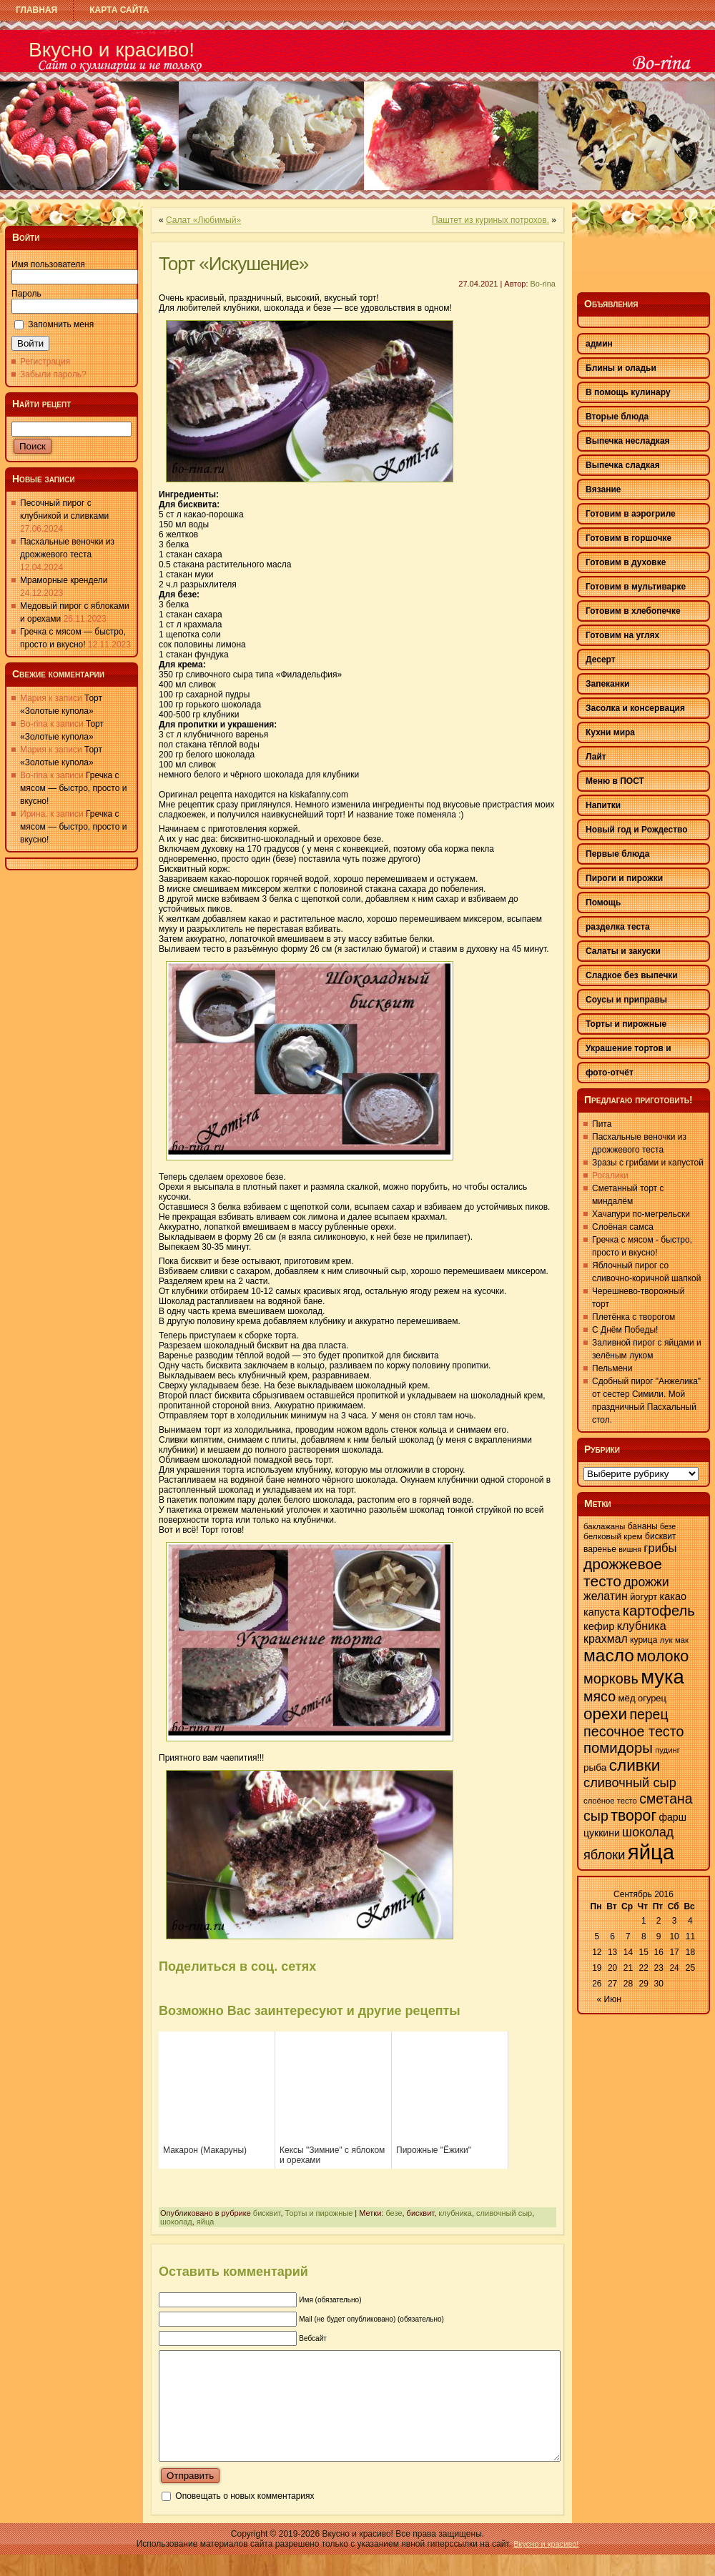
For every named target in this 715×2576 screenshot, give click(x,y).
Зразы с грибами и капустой (648, 1163)
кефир (598, 1626)
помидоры (618, 1748)
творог (633, 1815)
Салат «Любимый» (203, 220)
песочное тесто (633, 1731)
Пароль (26, 294)
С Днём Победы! (625, 1330)
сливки (635, 1765)
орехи (605, 1714)
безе (393, 2213)
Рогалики (610, 1175)
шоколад (176, 2221)
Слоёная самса (623, 1227)
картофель (659, 1610)
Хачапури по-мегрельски (641, 1214)
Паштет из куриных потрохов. (490, 220)
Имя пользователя (48, 264)
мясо (599, 1696)
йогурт (643, 1596)
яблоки (604, 1855)
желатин (605, 1596)
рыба (594, 1767)
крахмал (605, 1639)
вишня (629, 1549)
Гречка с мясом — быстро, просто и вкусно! (73, 788)
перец (648, 1714)
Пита (601, 1124)
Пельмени (612, 1368)
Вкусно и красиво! (111, 50)
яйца (205, 2221)
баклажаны (604, 1526)
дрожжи (646, 1582)
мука (662, 1677)
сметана (665, 1798)
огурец (652, 1698)
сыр (595, 1816)
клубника (455, 2213)
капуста (601, 1612)
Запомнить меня (61, 324)
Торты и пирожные (319, 2213)
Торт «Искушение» (233, 263)
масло (608, 1655)
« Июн (609, 1999)
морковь (610, 1678)
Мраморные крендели (63, 580)
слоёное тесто (610, 1800)
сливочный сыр (504, 2213)
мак (682, 1640)
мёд (626, 1698)
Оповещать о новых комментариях (244, 2517)
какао (673, 1596)
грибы (660, 1548)
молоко (662, 1656)
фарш (672, 1817)
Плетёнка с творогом (633, 1317)
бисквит (267, 2213)
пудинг (667, 1750)
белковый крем (613, 1536)
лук (666, 1640)
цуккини (601, 1833)
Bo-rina (543, 283)
